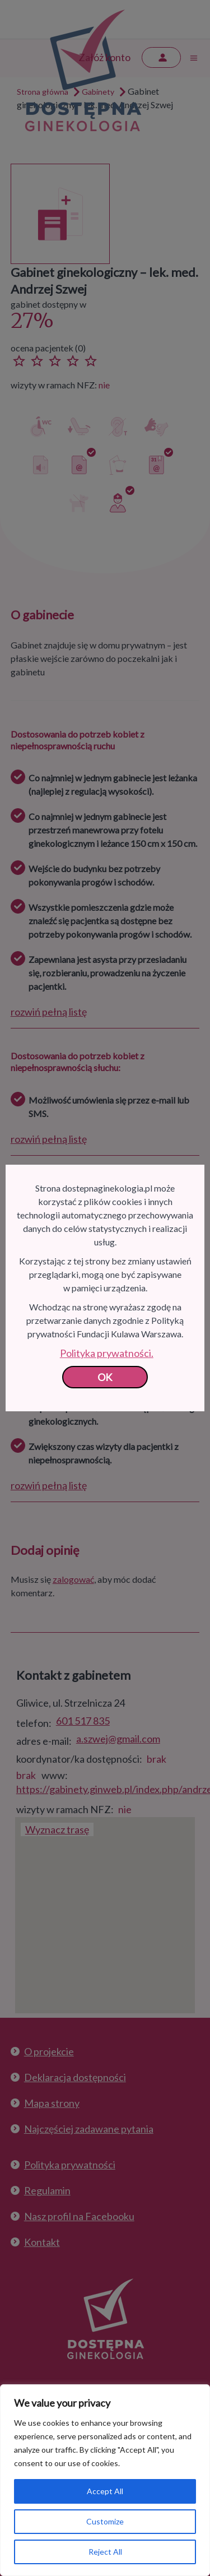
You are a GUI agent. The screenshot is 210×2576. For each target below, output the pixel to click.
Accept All (105, 2491)
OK (105, 1377)
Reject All (105, 2551)
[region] (105, 2480)
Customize (105, 2521)
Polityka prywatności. (106, 1353)
